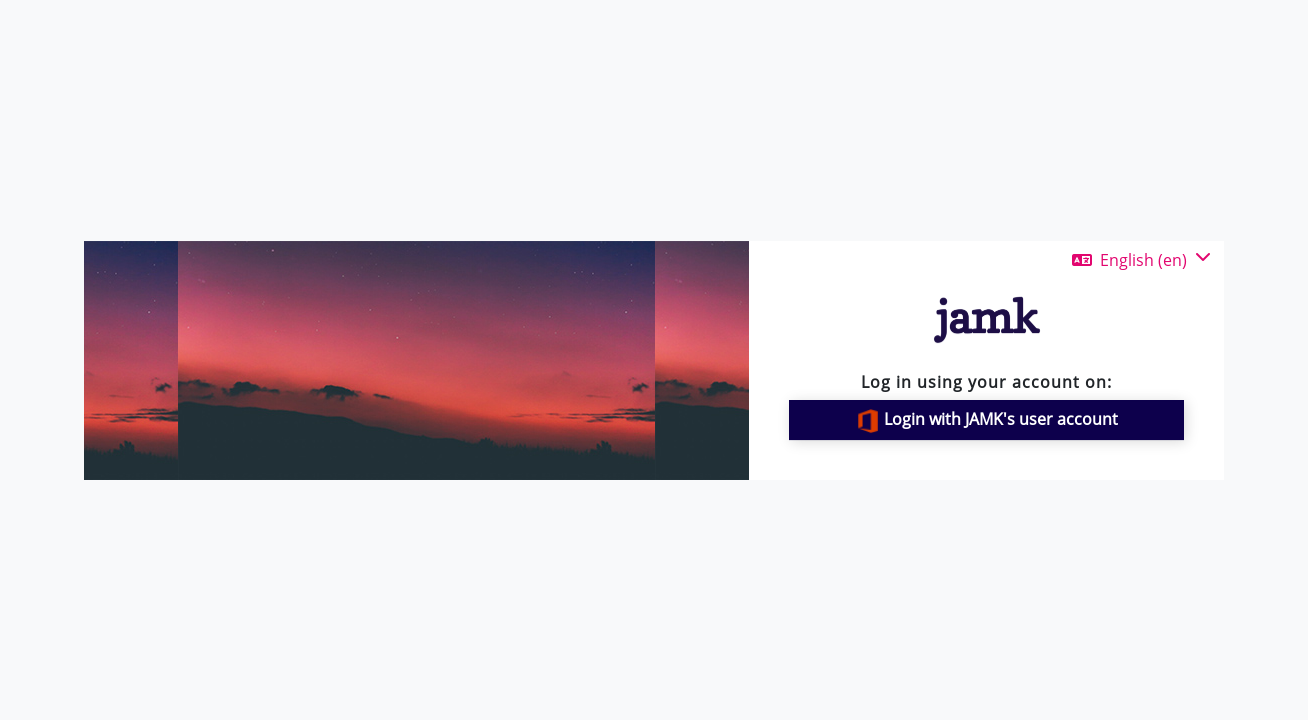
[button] (1141, 260)
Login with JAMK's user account (987, 420)
